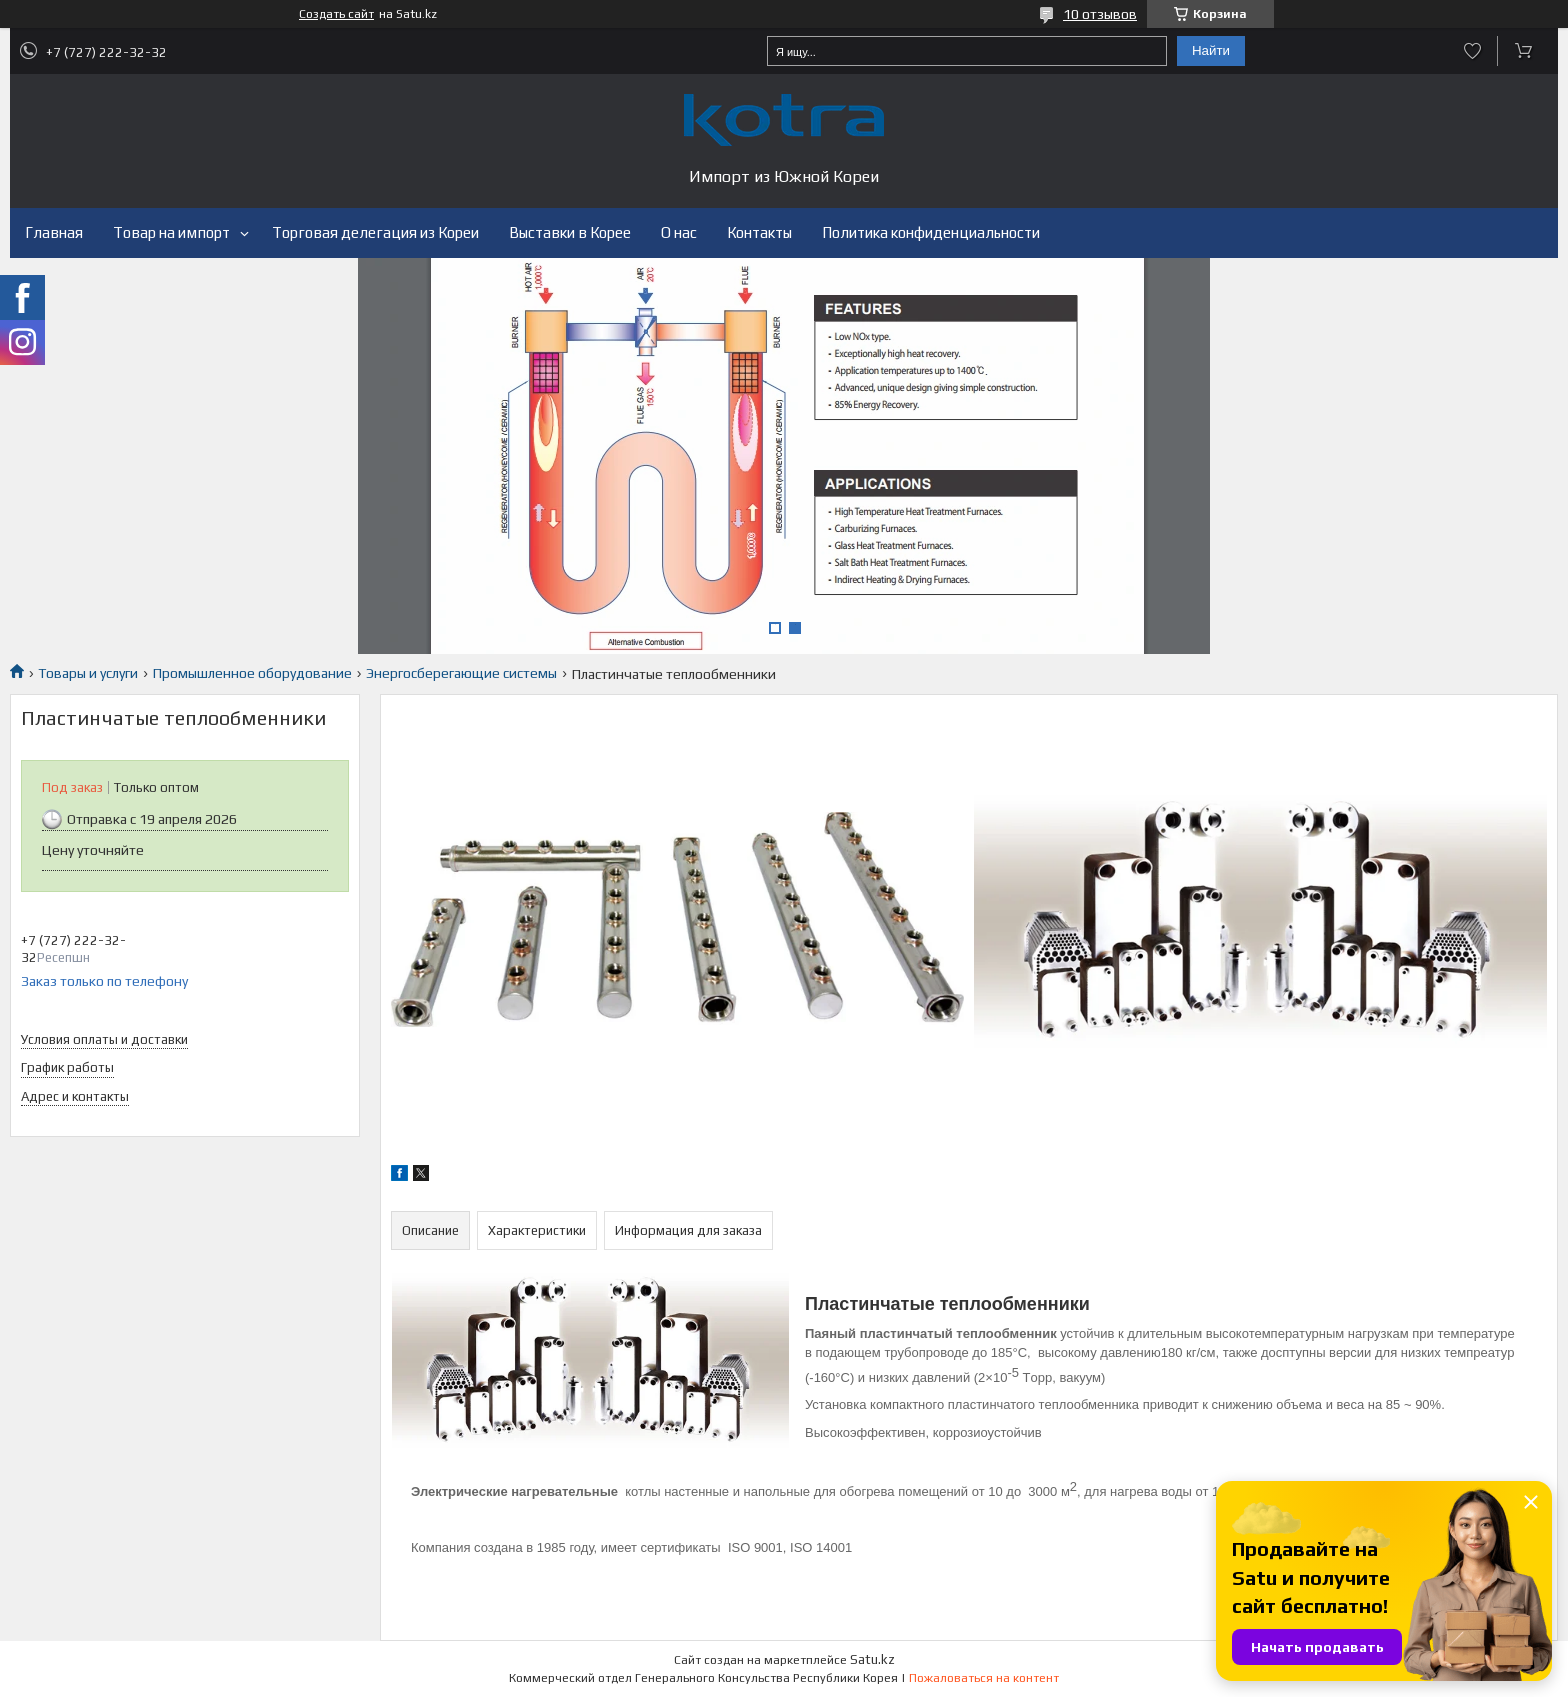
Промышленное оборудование (252, 673)
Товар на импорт (171, 232)
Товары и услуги (88, 673)
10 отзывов (1100, 14)
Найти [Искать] (1211, 50)
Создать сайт (336, 14)
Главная (54, 232)
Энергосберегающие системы (461, 673)
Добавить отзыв (1472, 51)
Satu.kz (872, 1659)
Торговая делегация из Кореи (375, 232)
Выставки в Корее (570, 232)
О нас (679, 232)
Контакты (759, 232)
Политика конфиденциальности (931, 232)
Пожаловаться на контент (984, 1678)
